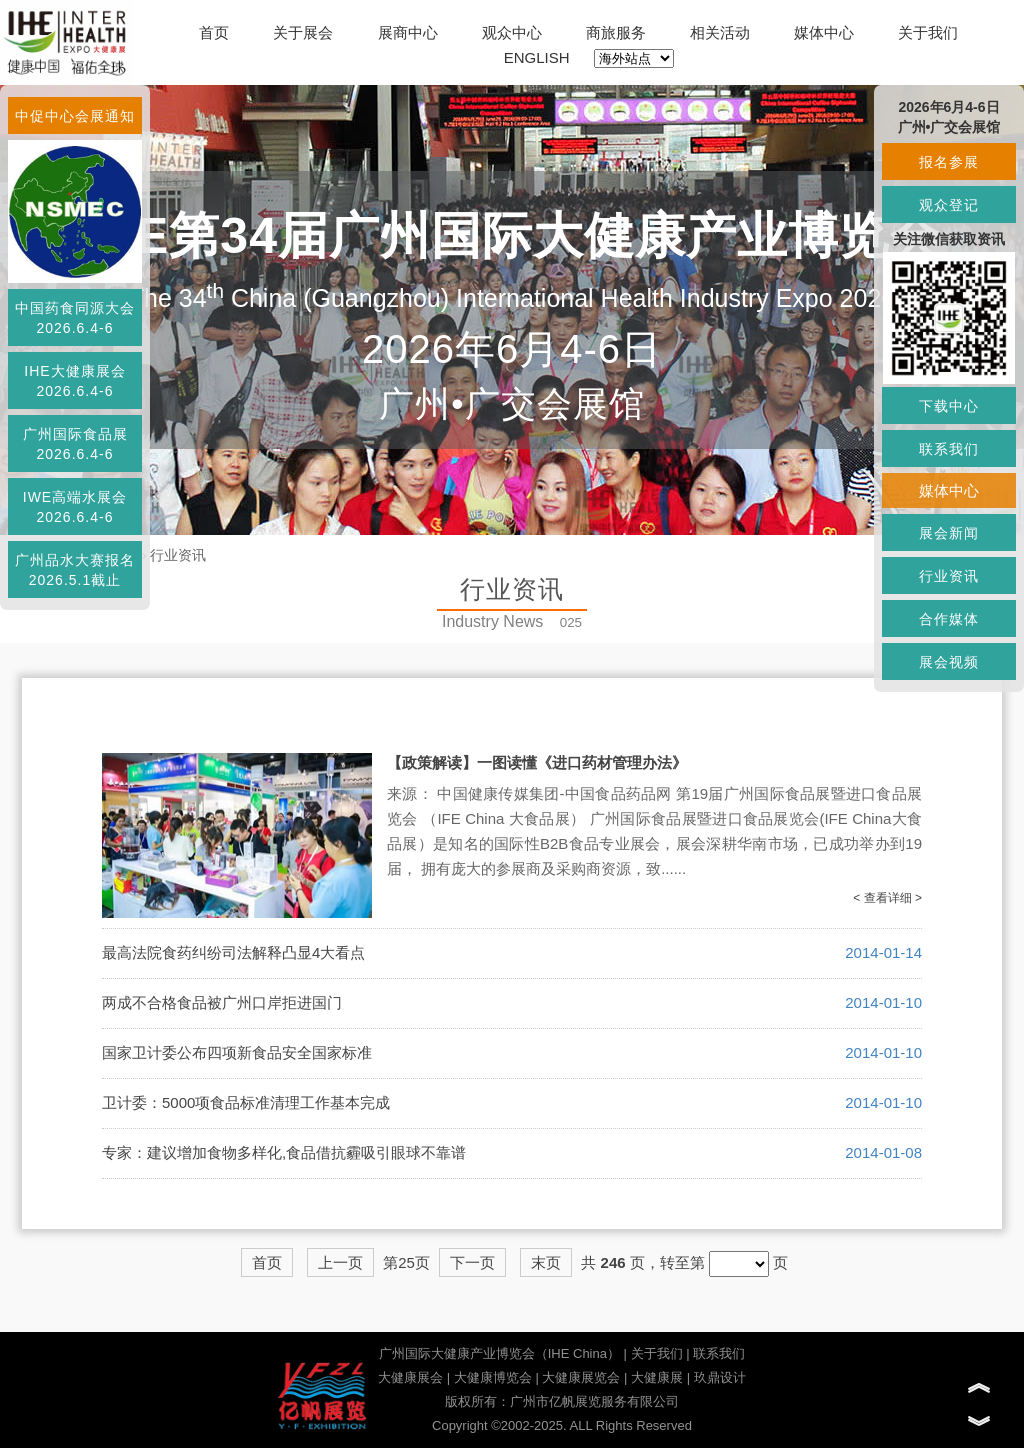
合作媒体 (949, 619)
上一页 (340, 1262)
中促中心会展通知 (75, 116)
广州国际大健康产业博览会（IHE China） (499, 1353)
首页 (214, 32)
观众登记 (949, 205)
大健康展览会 (581, 1377)
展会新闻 (949, 533)
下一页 (472, 1262)
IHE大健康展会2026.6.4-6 (74, 381)
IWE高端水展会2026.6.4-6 (75, 507)
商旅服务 (616, 32)
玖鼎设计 (720, 1377)
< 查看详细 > (887, 898)
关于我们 (928, 32)
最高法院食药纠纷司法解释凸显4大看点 (233, 952)
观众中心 (512, 32)
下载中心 (949, 406)
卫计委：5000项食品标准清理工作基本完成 (246, 1102)
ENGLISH (537, 57)
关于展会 (303, 32)
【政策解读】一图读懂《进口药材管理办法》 (537, 762)
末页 (546, 1262)
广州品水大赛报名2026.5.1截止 (75, 570)
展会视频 (949, 662)
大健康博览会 (493, 1377)
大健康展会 (410, 1377)
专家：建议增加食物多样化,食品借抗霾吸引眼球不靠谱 (284, 1152)
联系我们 (719, 1353)
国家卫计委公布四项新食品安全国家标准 (237, 1052)
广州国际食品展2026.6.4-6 (75, 444)
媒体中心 (824, 32)
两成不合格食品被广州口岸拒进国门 (222, 1002)
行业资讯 (178, 555)
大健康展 (657, 1377)
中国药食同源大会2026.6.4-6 (75, 318)
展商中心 (408, 32)
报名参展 (949, 162)
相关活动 (720, 32)
